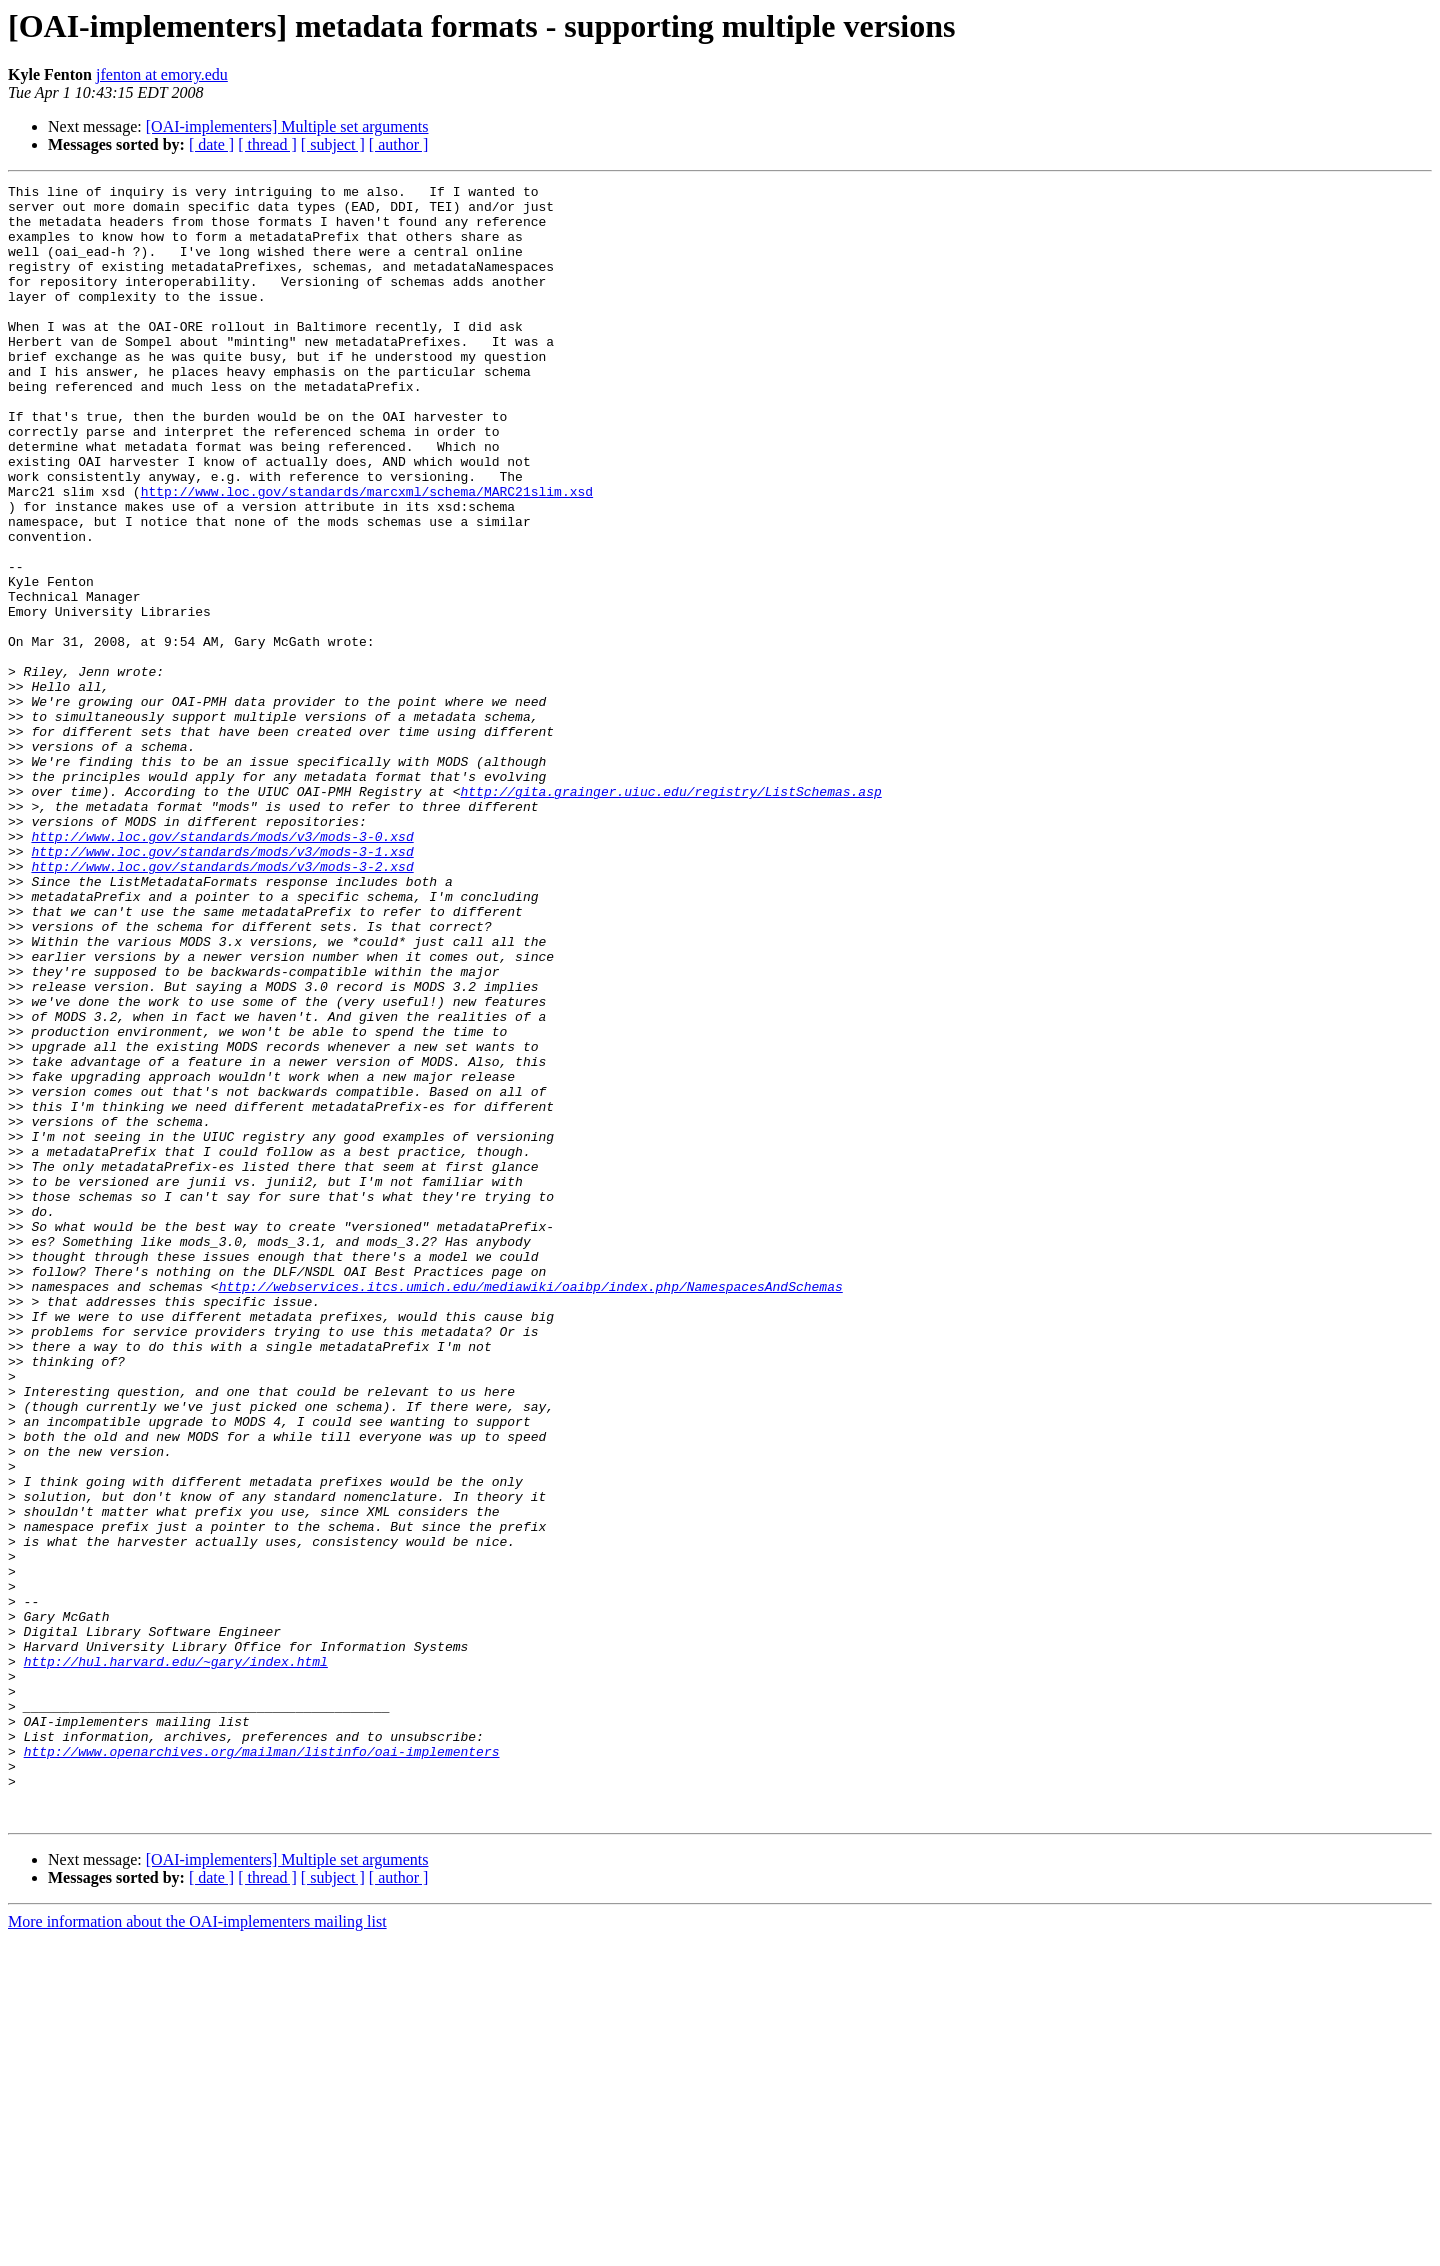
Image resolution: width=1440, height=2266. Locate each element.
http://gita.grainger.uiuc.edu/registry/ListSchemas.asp (670, 914)
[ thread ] (267, 144)
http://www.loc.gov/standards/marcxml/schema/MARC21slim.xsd (367, 554)
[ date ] (211, 144)
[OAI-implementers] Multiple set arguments (287, 126)
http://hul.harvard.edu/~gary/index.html (176, 1958)
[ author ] (399, 144)
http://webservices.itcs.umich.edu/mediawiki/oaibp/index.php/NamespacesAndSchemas (531, 1508)
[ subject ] (333, 144)
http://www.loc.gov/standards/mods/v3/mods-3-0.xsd (222, 968)
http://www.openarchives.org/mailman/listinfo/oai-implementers (262, 2066)
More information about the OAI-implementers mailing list (197, 2248)
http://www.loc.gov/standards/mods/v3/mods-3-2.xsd (222, 1004)
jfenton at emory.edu (162, 74)
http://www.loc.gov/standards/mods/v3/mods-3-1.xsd (222, 986)
